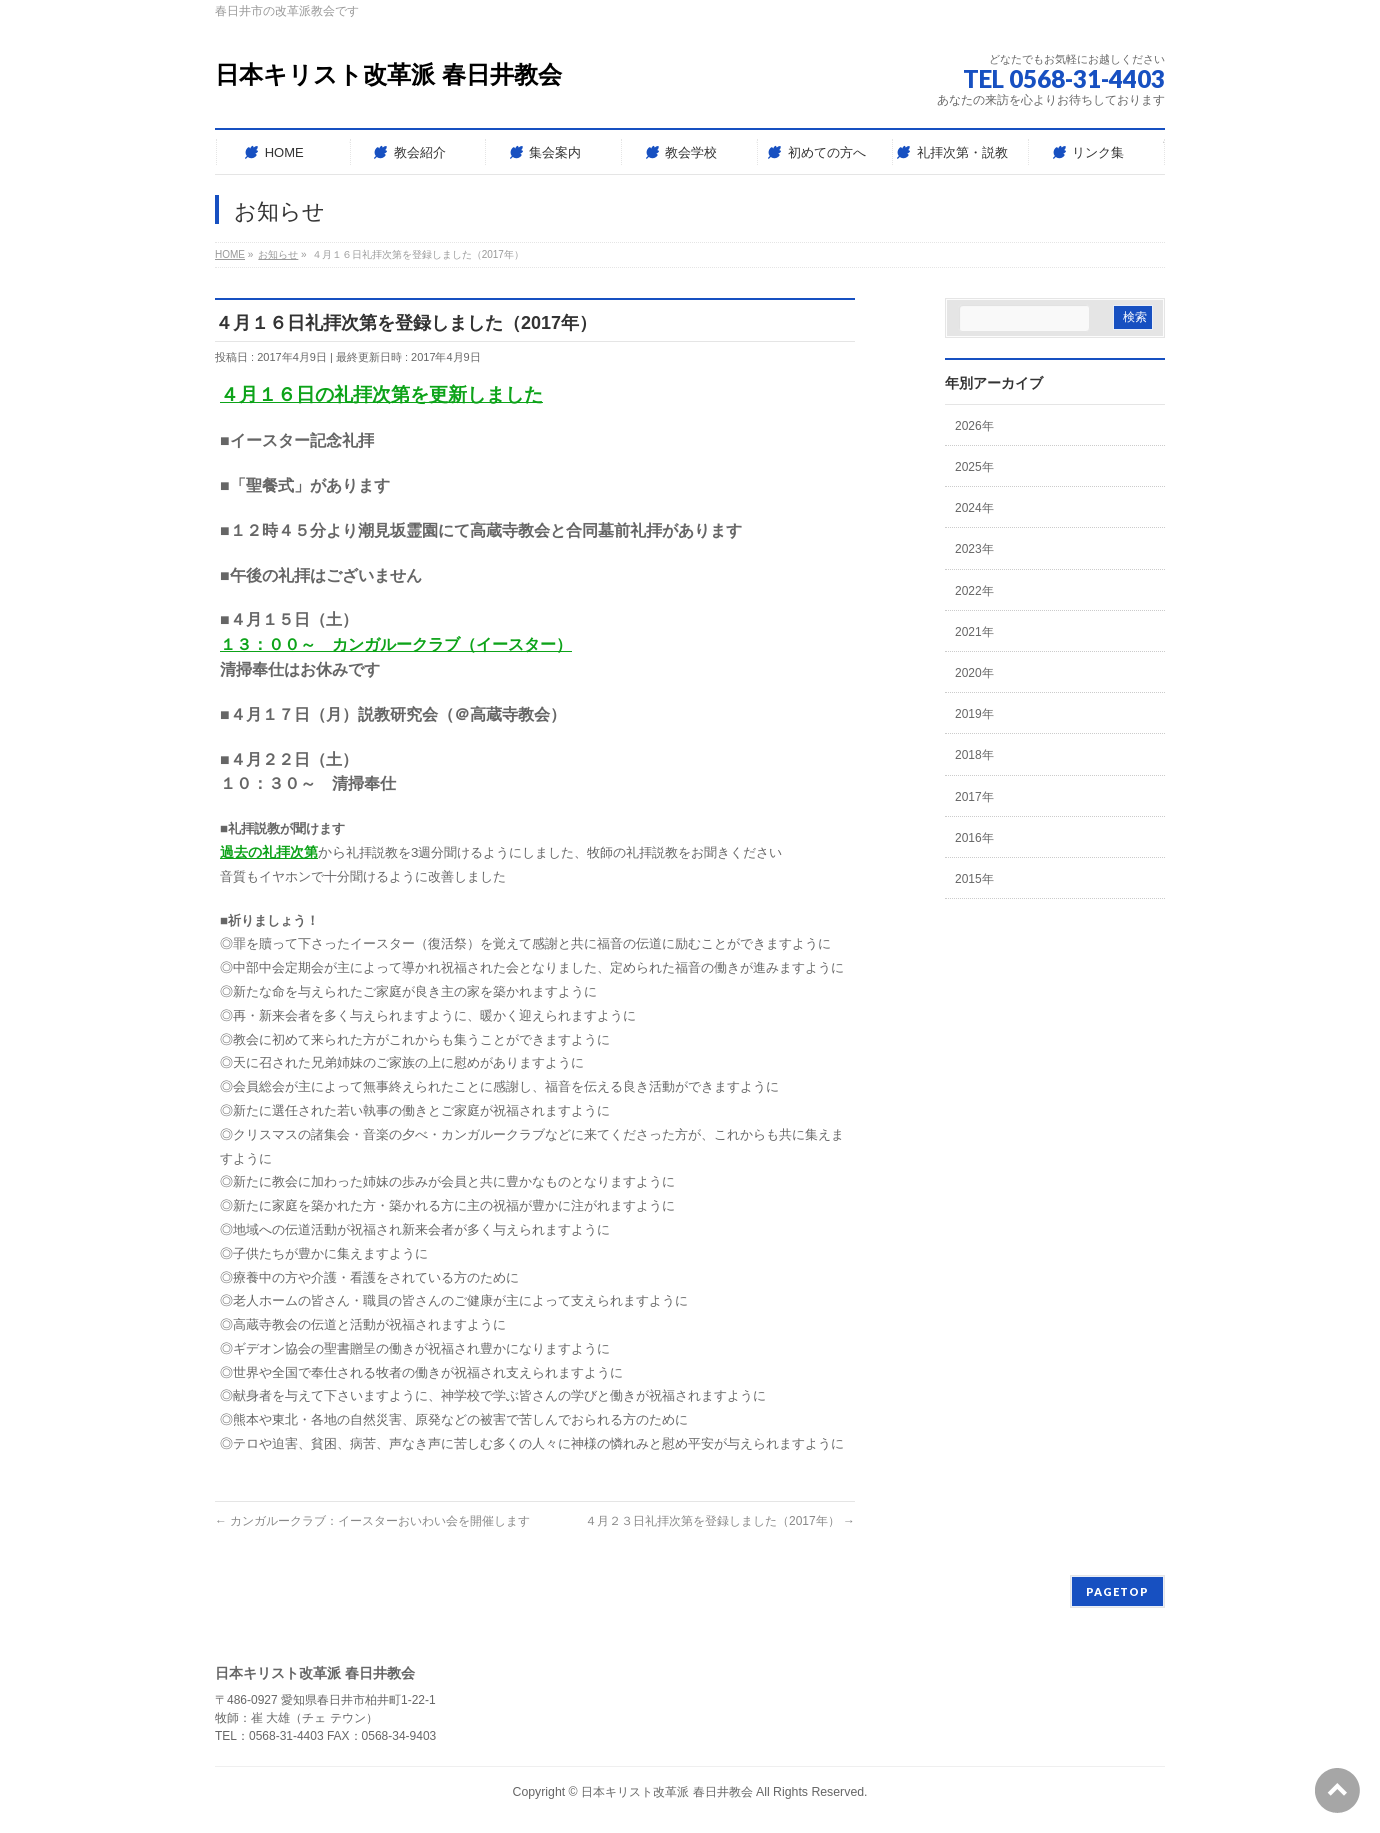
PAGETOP (1117, 1591)
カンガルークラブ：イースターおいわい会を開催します (372, 1521)
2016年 (974, 838)
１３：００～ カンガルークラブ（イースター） (396, 644)
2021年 (974, 632)
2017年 (974, 797)
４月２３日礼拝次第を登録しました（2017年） (720, 1521)
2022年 (974, 591)
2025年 (974, 467)
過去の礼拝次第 (269, 852)
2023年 (974, 549)
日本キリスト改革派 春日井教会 (388, 74)
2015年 (974, 879)
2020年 (974, 673)
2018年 (974, 755)
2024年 (974, 508)
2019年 (974, 714)
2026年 (974, 426)
